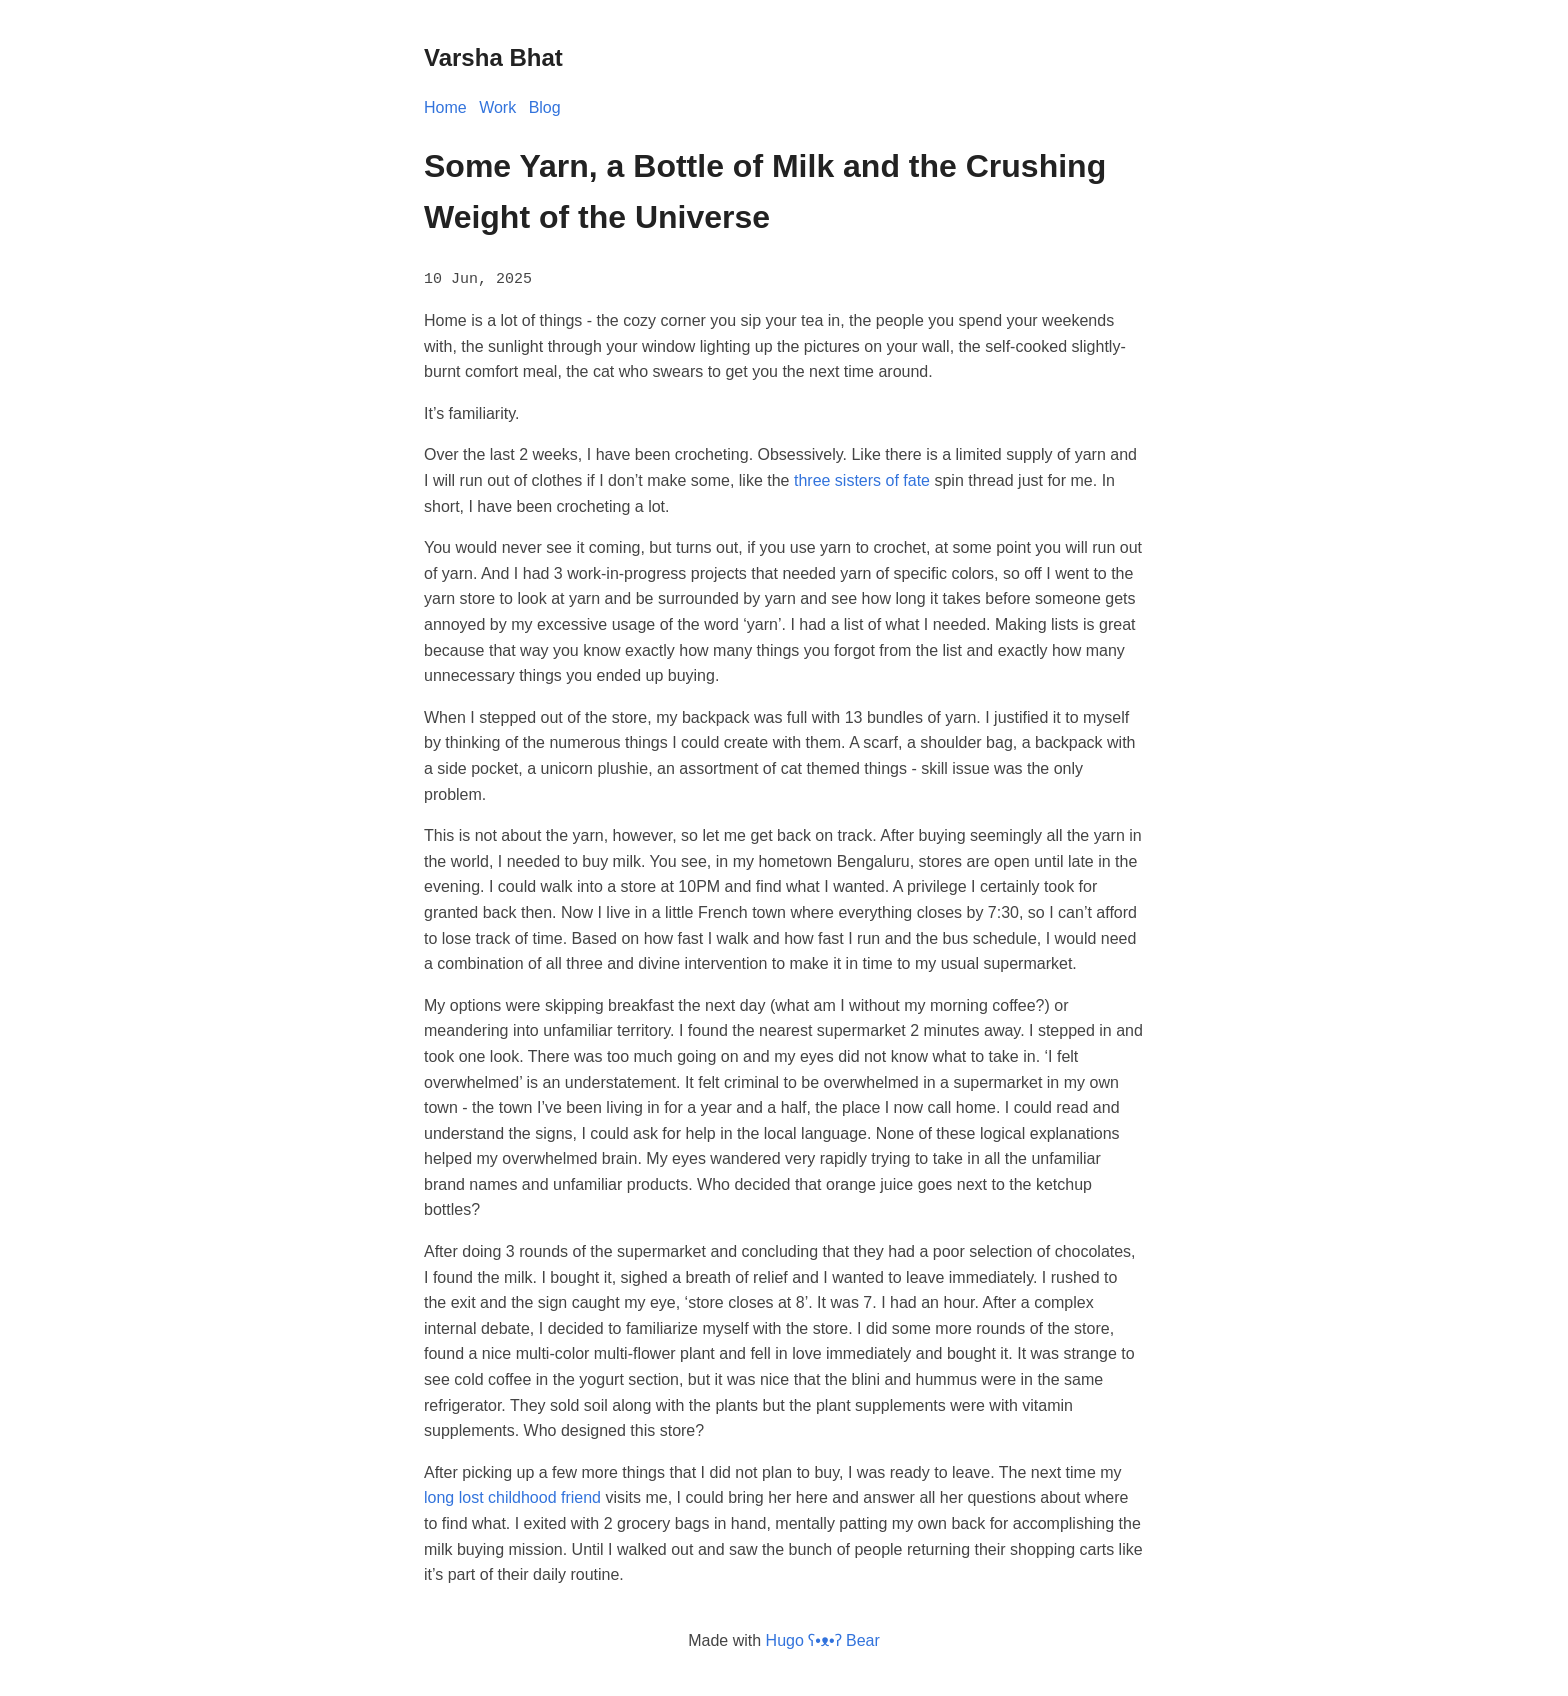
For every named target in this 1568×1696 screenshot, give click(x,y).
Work (497, 107)
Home (445, 107)
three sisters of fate (862, 479)
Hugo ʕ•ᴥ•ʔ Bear (823, 1638)
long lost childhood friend (512, 1496)
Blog (545, 107)
